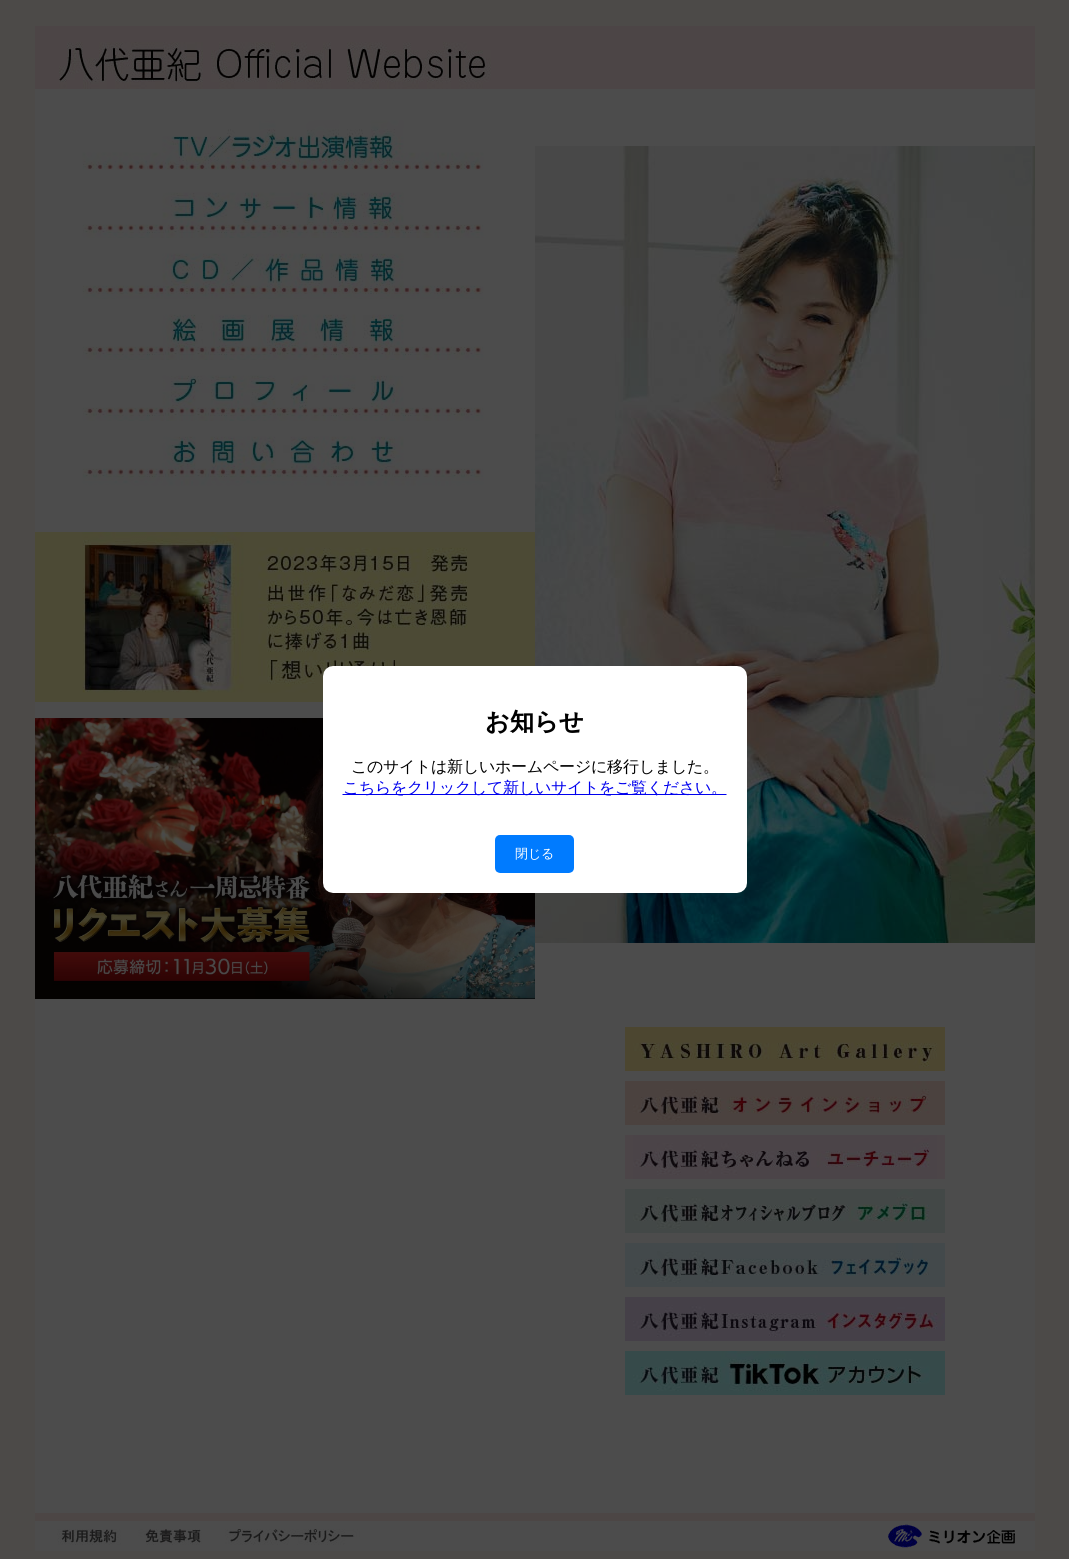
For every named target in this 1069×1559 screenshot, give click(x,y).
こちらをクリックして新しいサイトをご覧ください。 (535, 787)
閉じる (534, 853)
